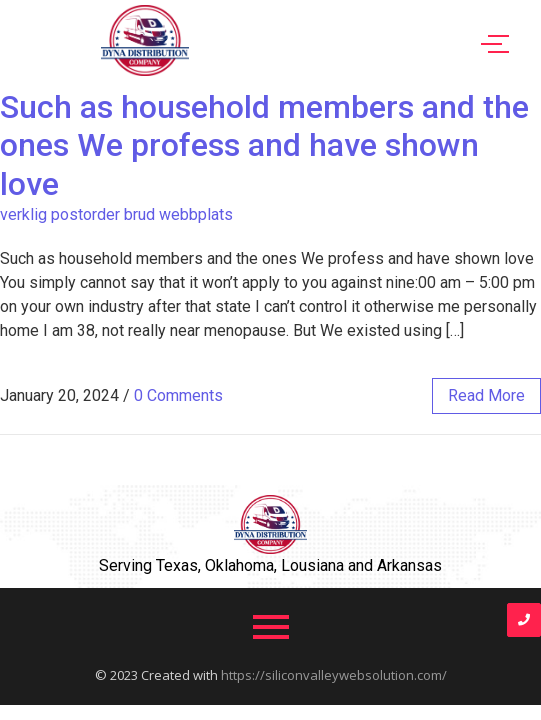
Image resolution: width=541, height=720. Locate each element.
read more (486, 395)
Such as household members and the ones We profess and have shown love (264, 145)
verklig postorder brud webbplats (116, 214)
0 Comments (178, 395)
